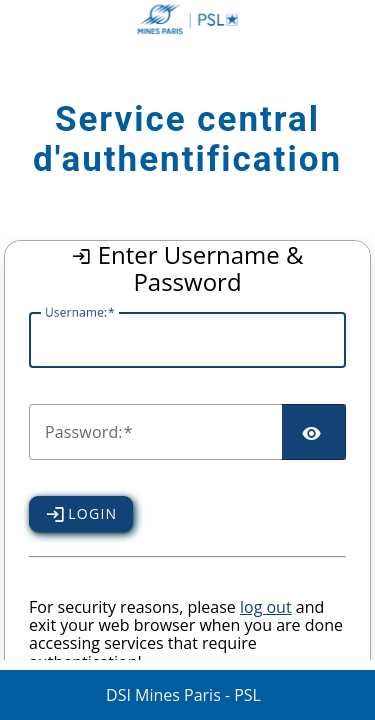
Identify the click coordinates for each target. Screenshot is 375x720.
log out (266, 607)
